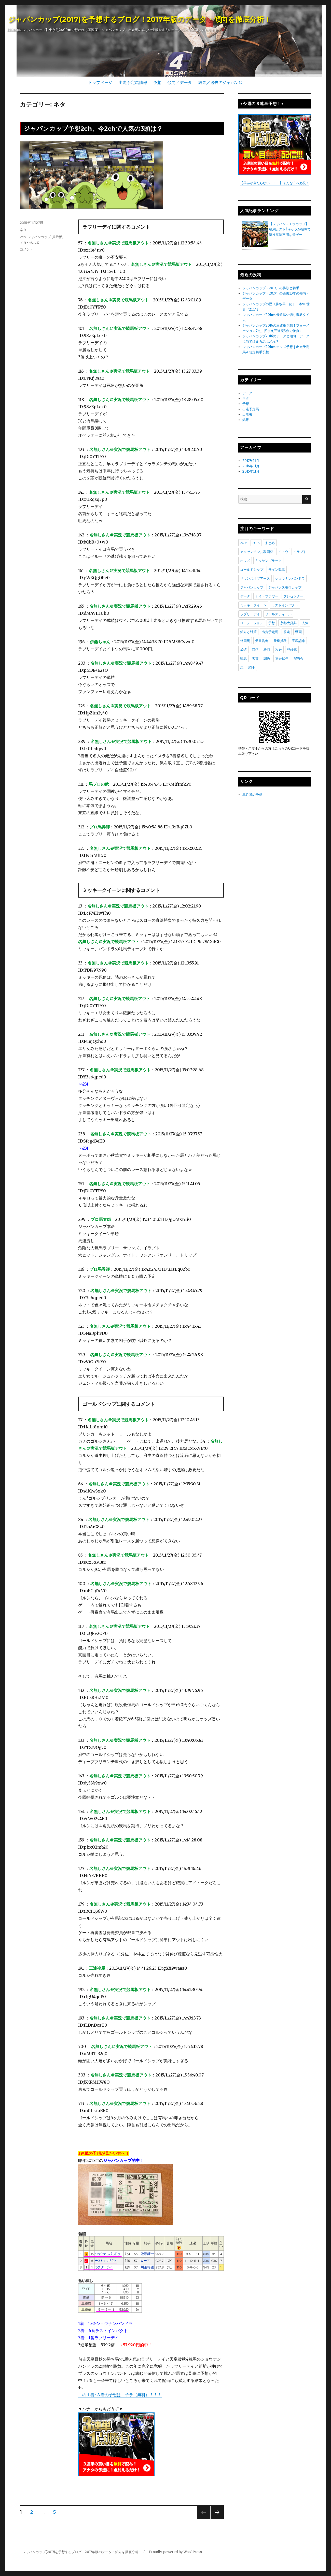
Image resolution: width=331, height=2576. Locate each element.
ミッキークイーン (253, 605)
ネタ (23, 230)
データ (247, 393)
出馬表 (247, 414)
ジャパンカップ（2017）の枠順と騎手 (270, 288)
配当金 (299, 658)
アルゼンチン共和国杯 (256, 552)
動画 (298, 632)
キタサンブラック (268, 561)
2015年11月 (250, 471)
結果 (245, 420)
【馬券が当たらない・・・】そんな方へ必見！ (274, 183)
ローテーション (251, 623)
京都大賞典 (288, 623)
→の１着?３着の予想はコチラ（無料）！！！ (120, 2394)
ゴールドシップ (251, 569)
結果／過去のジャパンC (220, 82)
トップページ (100, 82)
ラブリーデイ (250, 614)
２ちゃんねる (30, 242)
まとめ (270, 543)
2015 (243, 543)
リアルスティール (278, 614)
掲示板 (57, 237)
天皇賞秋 (280, 641)
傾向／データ (180, 82)
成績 (243, 650)
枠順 (267, 650)
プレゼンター (293, 596)
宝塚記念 (298, 641)
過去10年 (281, 658)
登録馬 (292, 650)
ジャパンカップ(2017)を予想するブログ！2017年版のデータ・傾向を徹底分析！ (139, 19)
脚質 (255, 658)
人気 (305, 623)
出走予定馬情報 (133, 82)
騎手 (252, 667)
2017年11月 (250, 461)
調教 (267, 658)
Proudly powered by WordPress (175, 2552)
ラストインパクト (285, 605)
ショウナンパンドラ (290, 578)
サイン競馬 (276, 569)
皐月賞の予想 (252, 795)
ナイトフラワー (266, 596)
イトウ (283, 552)
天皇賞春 (261, 641)
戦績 (255, 650)
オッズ (245, 561)
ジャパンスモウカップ (284, 587)
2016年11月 (250, 466)
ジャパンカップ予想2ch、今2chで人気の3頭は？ (93, 128)
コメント (26, 249)
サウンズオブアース (255, 578)
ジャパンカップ (39, 237)
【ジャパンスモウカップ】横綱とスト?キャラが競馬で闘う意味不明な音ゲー (290, 229)
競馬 (243, 658)
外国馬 (245, 641)
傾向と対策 (248, 632)
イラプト (300, 552)
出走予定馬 (250, 409)
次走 (278, 650)
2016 (256, 543)
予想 (157, 82)
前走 (286, 632)
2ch (23, 237)
